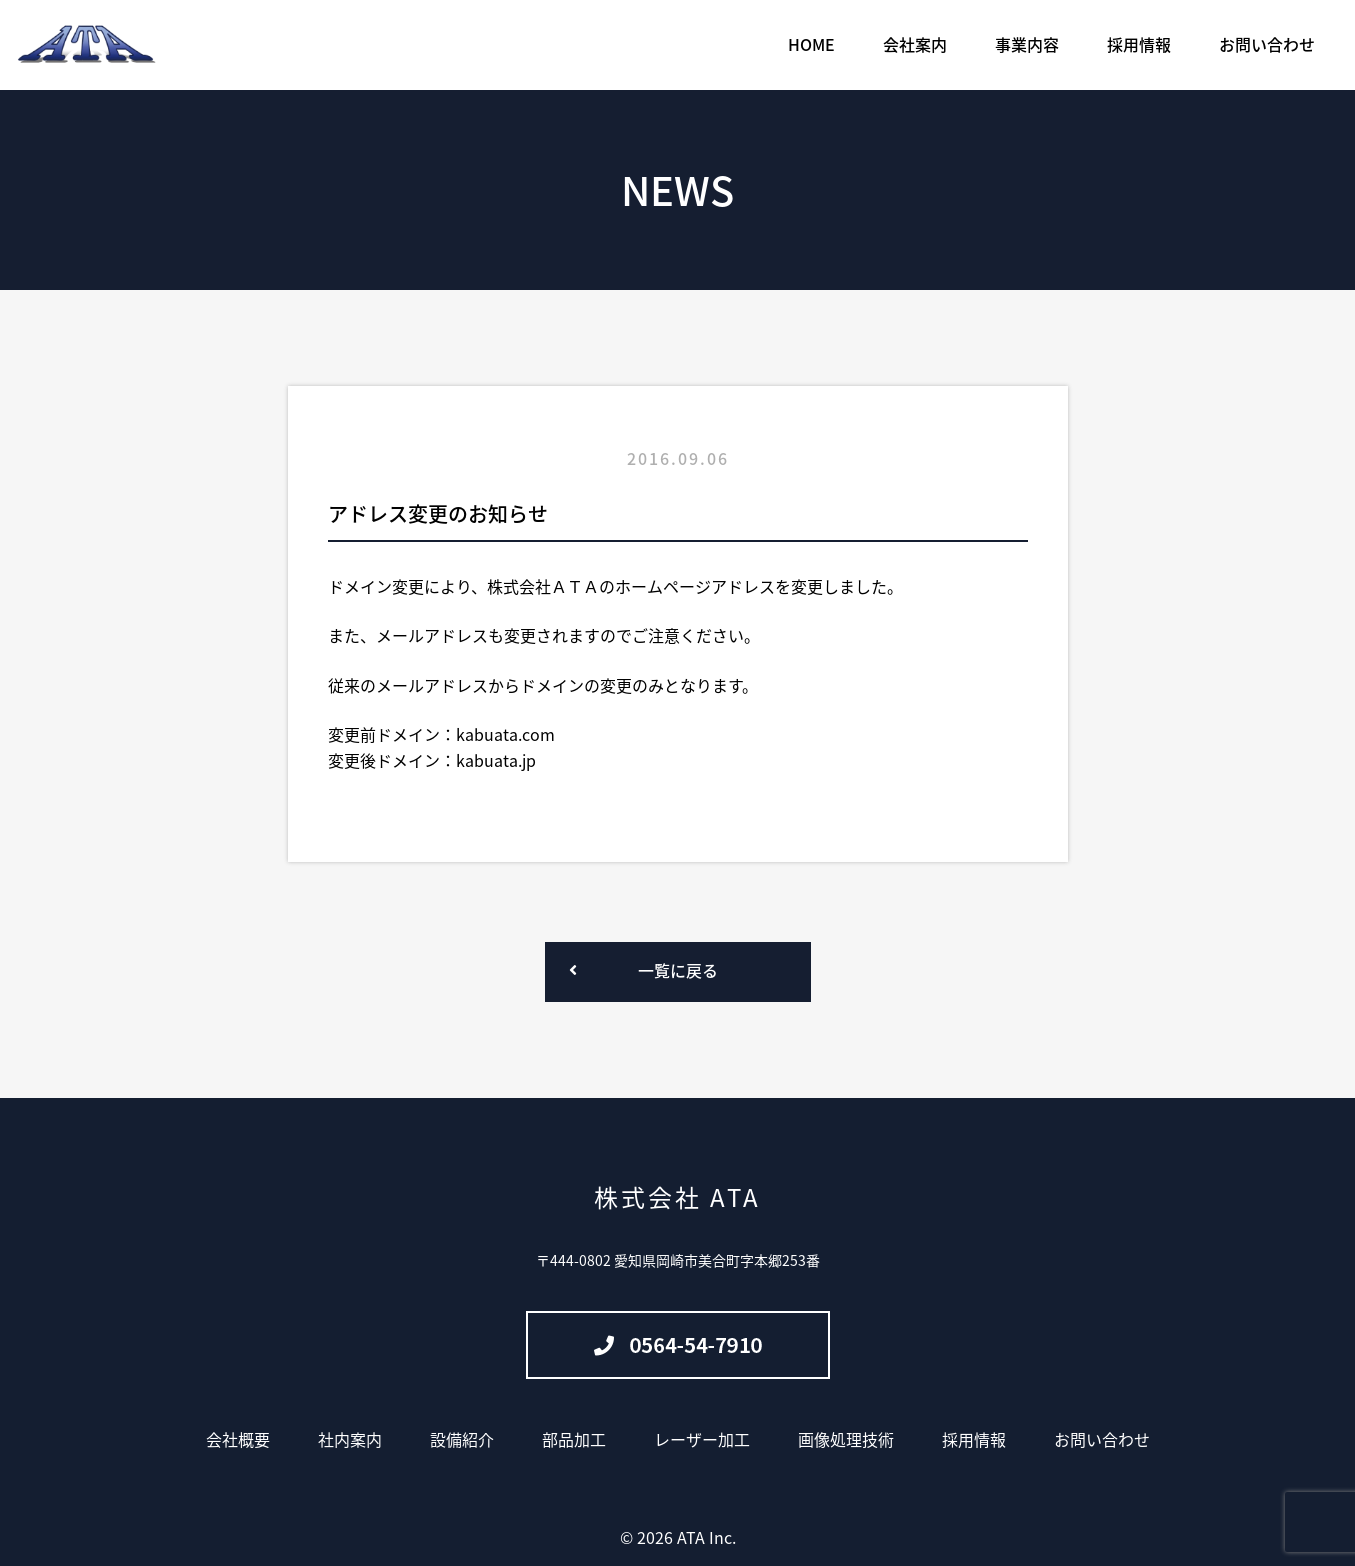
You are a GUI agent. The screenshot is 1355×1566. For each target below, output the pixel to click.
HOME (811, 44)
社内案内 (350, 1439)
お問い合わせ (1267, 44)
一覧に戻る (678, 970)
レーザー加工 (702, 1439)
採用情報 (1139, 44)
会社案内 (915, 44)
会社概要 (238, 1439)
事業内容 (1027, 44)
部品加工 (574, 1439)
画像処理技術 (846, 1439)
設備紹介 (462, 1439)
